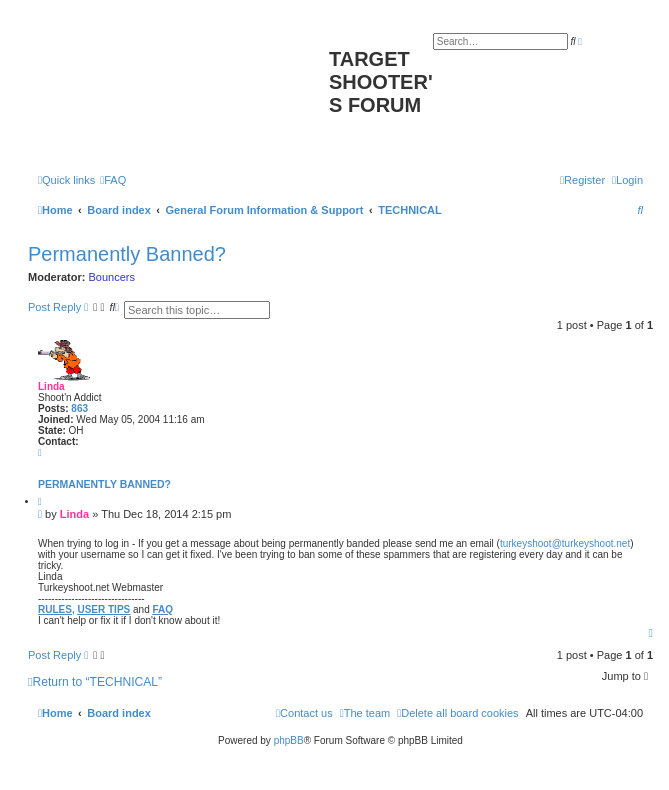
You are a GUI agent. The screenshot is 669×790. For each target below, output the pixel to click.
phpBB (289, 740)
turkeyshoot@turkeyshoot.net (565, 543)
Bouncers (112, 277)
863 (79, 408)
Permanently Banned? (127, 254)
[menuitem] (113, 180)
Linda (51, 386)
